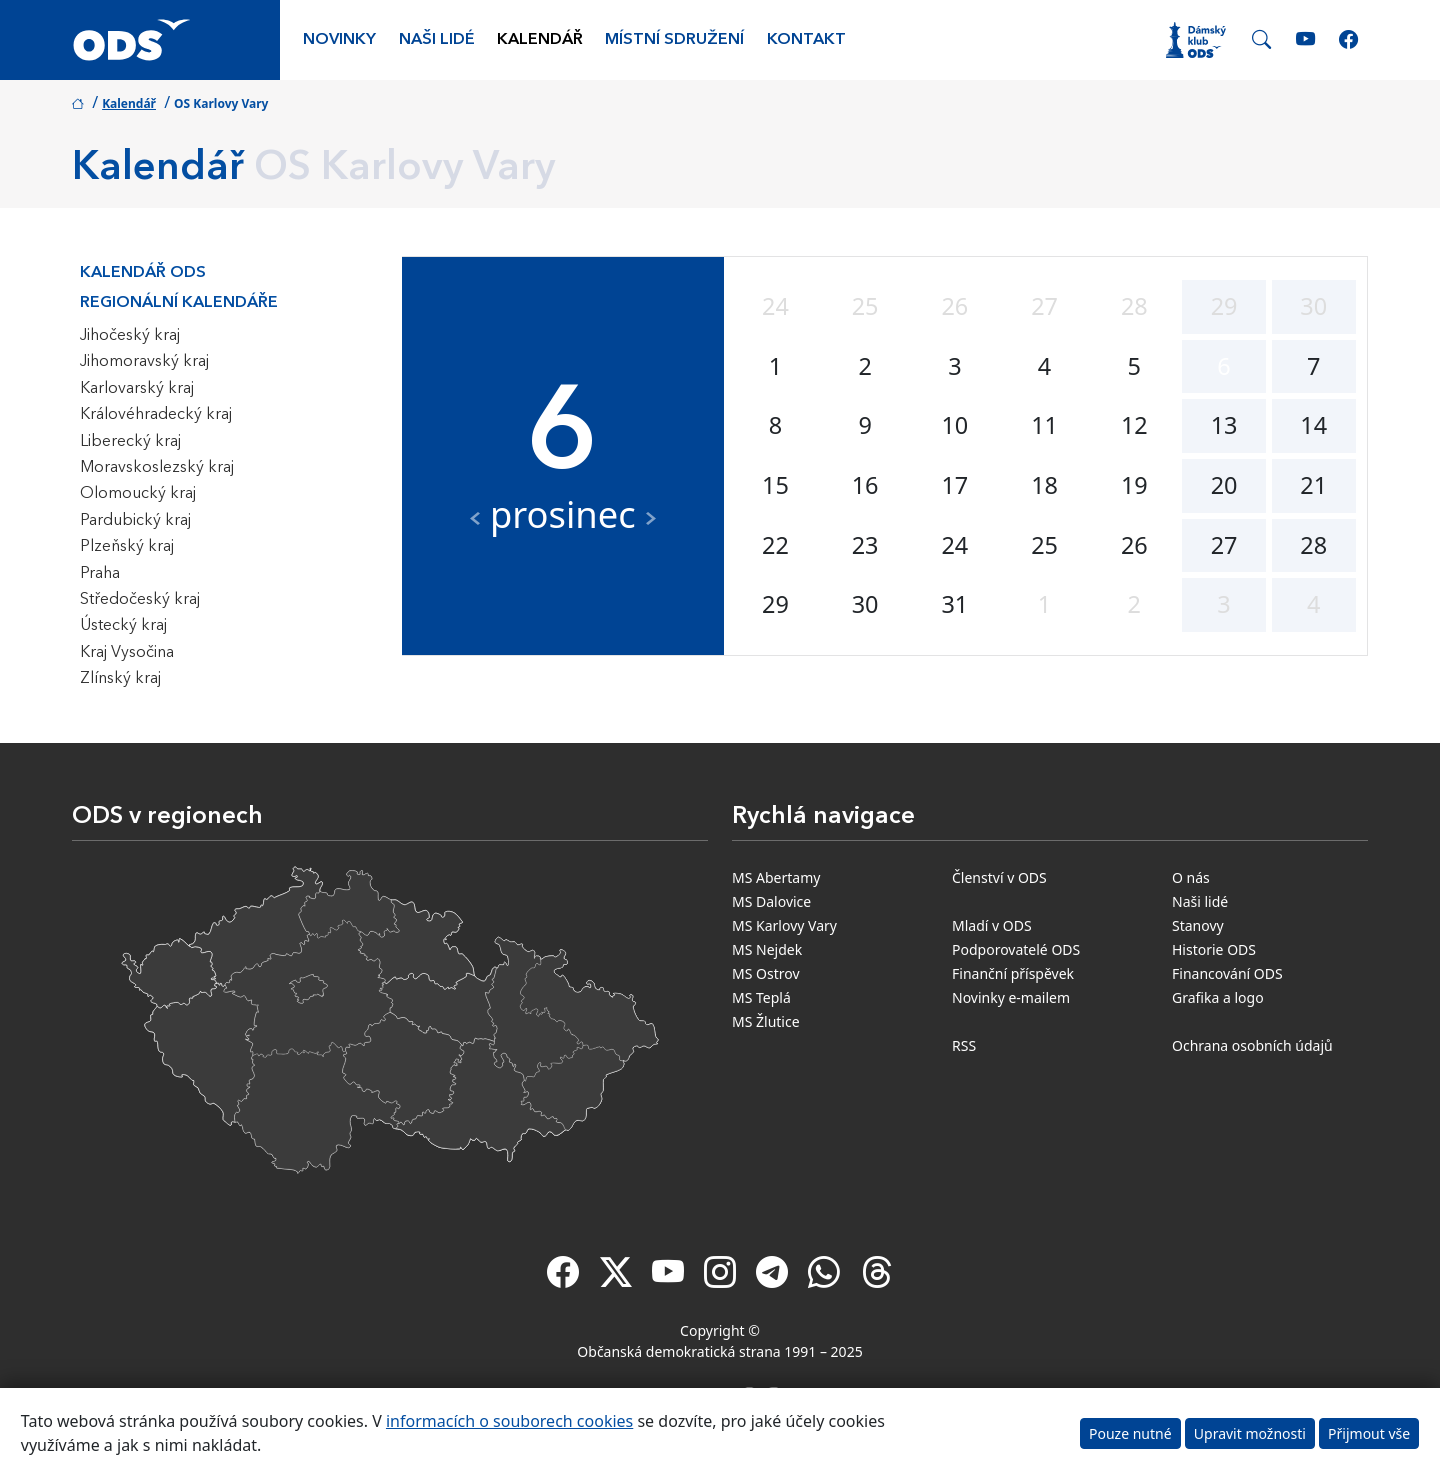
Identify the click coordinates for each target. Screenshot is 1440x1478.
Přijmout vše (1369, 1433)
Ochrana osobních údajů (1252, 1045)
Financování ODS (1227, 973)
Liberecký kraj (130, 442)
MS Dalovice (771, 901)
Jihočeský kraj (130, 336)
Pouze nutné (1130, 1433)
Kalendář (540, 40)
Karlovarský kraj (137, 389)
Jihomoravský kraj (144, 362)
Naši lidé (437, 40)
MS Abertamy (776, 877)
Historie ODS (1214, 949)
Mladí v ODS (992, 925)
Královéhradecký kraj (156, 415)
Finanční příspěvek (1013, 973)
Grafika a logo (1218, 997)
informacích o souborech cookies (509, 1421)
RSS (964, 1045)
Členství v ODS (999, 877)
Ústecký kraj (123, 626)
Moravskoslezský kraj (157, 468)
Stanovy (1198, 925)
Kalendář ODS (143, 273)
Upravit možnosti (1250, 1433)
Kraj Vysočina (127, 653)
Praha (100, 574)
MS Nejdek (767, 949)
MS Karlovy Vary (784, 925)
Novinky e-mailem (1011, 997)
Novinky (339, 40)
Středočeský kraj (140, 600)
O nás (1191, 877)
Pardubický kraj (135, 521)
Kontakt (806, 40)
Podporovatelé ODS (1016, 949)
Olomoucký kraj (138, 494)
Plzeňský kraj (127, 547)
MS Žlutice (766, 1021)
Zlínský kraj (120, 679)
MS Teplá (761, 997)
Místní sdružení (674, 40)
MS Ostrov (766, 973)
